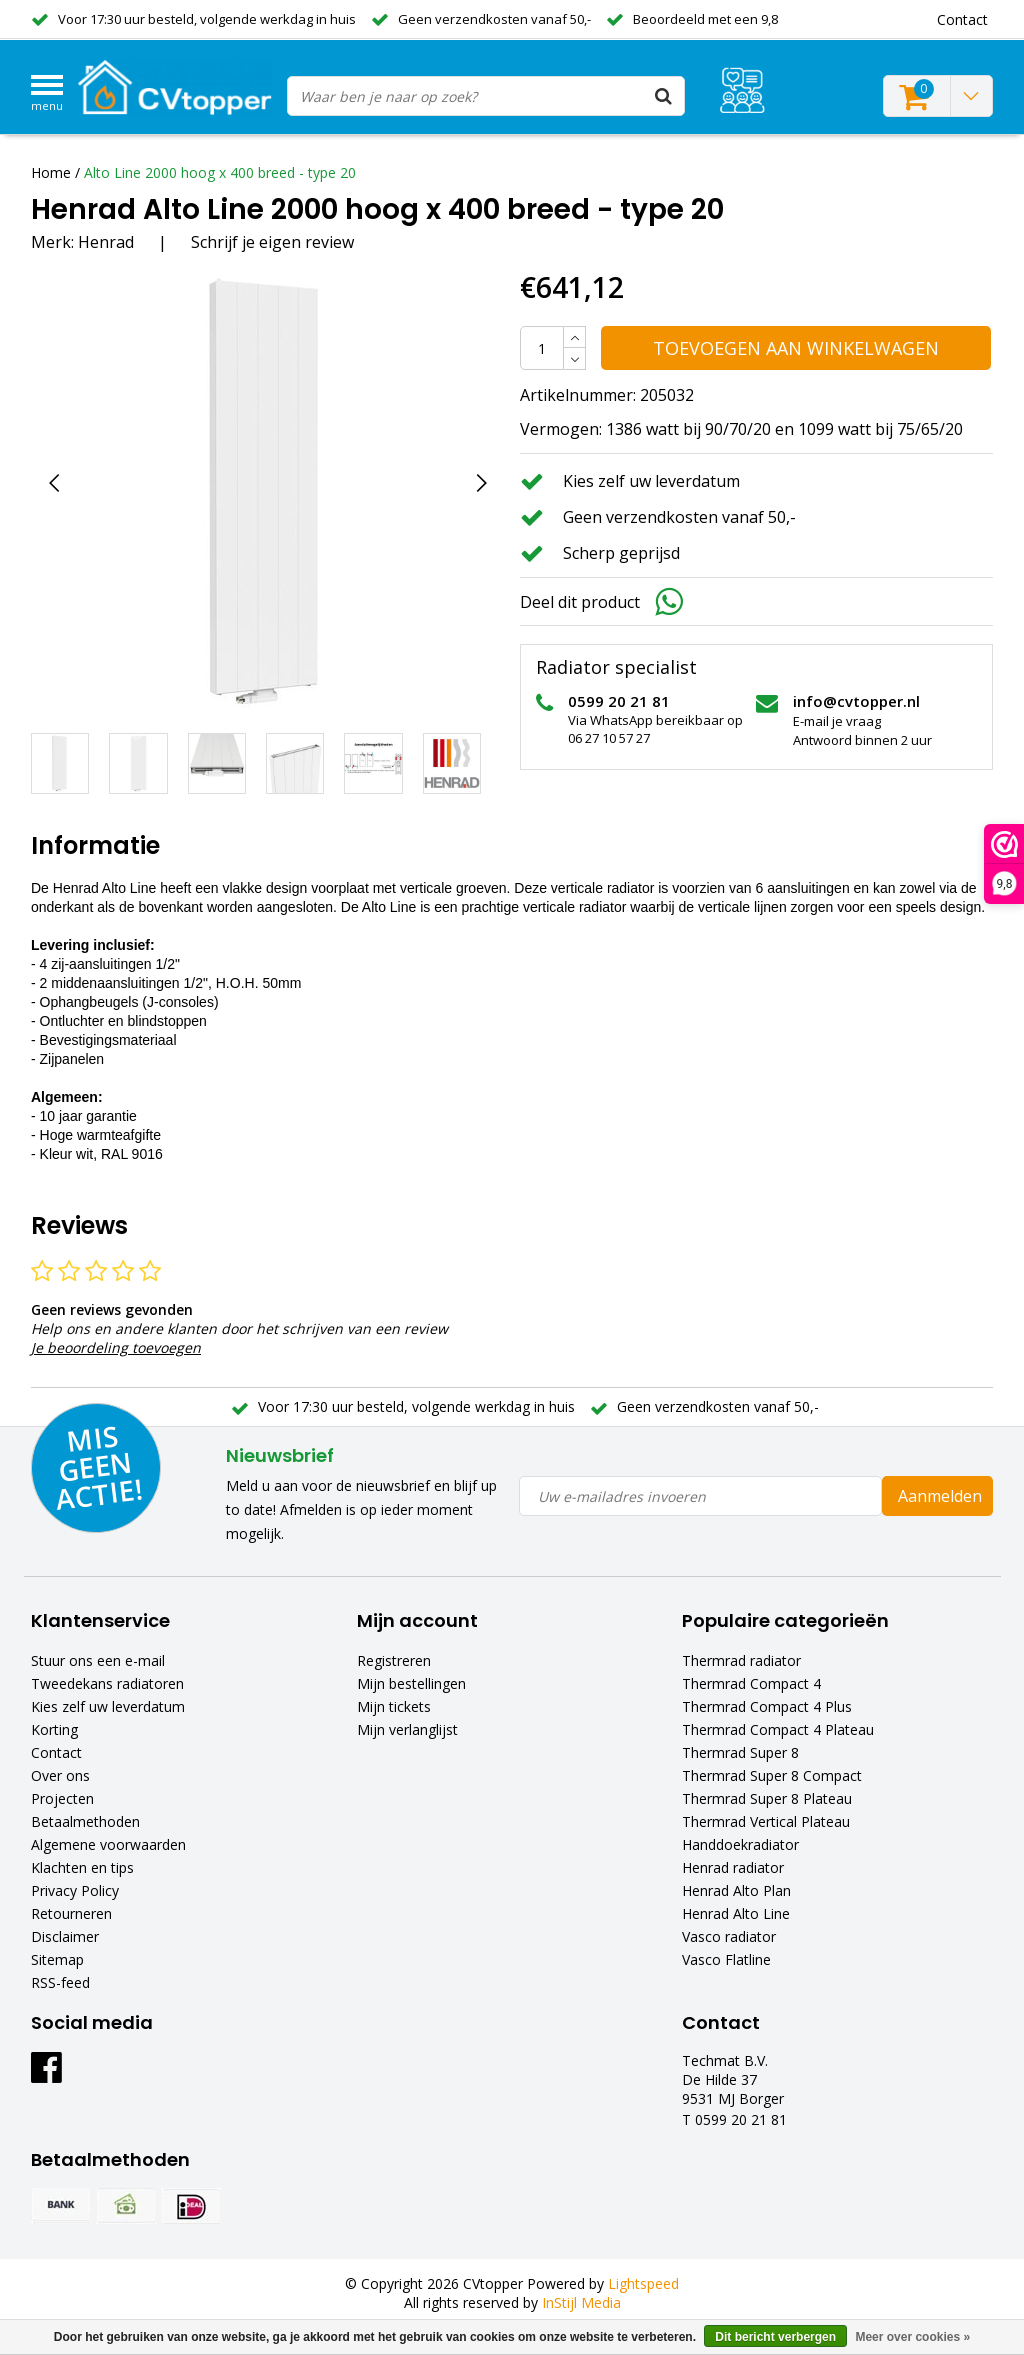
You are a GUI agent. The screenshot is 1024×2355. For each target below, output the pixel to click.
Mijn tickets (394, 1706)
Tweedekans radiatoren (107, 1683)
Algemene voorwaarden (108, 1844)
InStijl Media (581, 2302)
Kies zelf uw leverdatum (108, 1706)
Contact (56, 1752)
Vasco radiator (729, 1936)
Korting (54, 1729)
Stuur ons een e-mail (98, 1660)
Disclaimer (65, 1936)
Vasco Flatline (726, 1959)
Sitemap (57, 1959)
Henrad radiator (733, 1867)
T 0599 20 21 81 (734, 2119)
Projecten (62, 1798)
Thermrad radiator (741, 1660)
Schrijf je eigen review (272, 242)
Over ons (60, 1775)
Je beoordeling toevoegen (116, 1347)
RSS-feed (60, 1982)
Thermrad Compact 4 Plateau (778, 1729)
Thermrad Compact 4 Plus (767, 1706)
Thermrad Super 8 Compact (772, 1775)
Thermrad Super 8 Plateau (767, 1798)
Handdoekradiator (740, 1844)
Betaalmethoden (85, 1821)
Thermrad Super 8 (740, 1752)
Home (51, 172)
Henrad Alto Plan (736, 1890)
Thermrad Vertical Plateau (766, 1821)
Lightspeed (643, 2283)
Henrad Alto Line (736, 1913)
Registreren (394, 1660)
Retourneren (71, 1913)
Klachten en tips (82, 1867)
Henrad (106, 242)
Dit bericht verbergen (775, 2337)
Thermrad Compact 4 (751, 1683)
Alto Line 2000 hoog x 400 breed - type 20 (220, 172)
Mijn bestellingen (411, 1683)
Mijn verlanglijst (407, 1729)
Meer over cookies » (912, 2337)
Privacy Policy (75, 1890)
